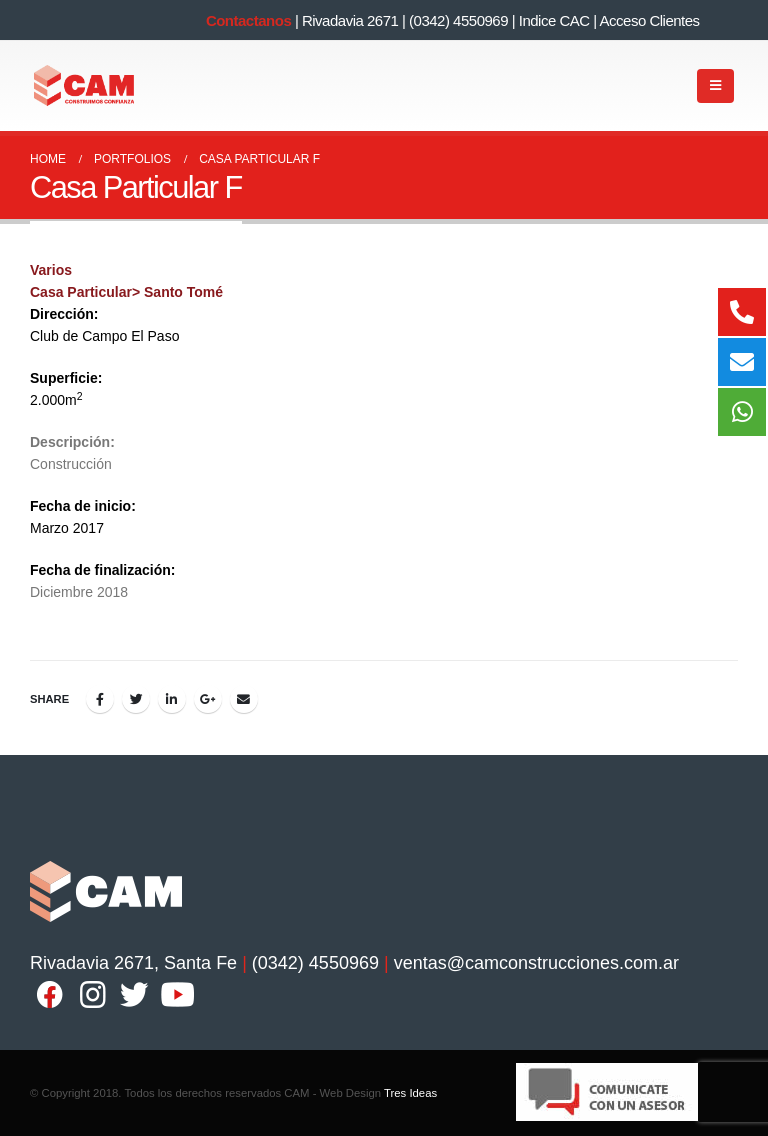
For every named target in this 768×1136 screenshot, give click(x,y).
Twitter (136, 699)
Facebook (100, 699)
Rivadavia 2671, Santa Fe (133, 963)
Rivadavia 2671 (350, 20)
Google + (208, 699)
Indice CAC (554, 20)
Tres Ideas (410, 1093)
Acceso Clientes (650, 20)
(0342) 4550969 (458, 20)
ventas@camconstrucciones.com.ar (536, 963)
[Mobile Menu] (715, 86)
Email (244, 699)
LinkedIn (172, 699)
